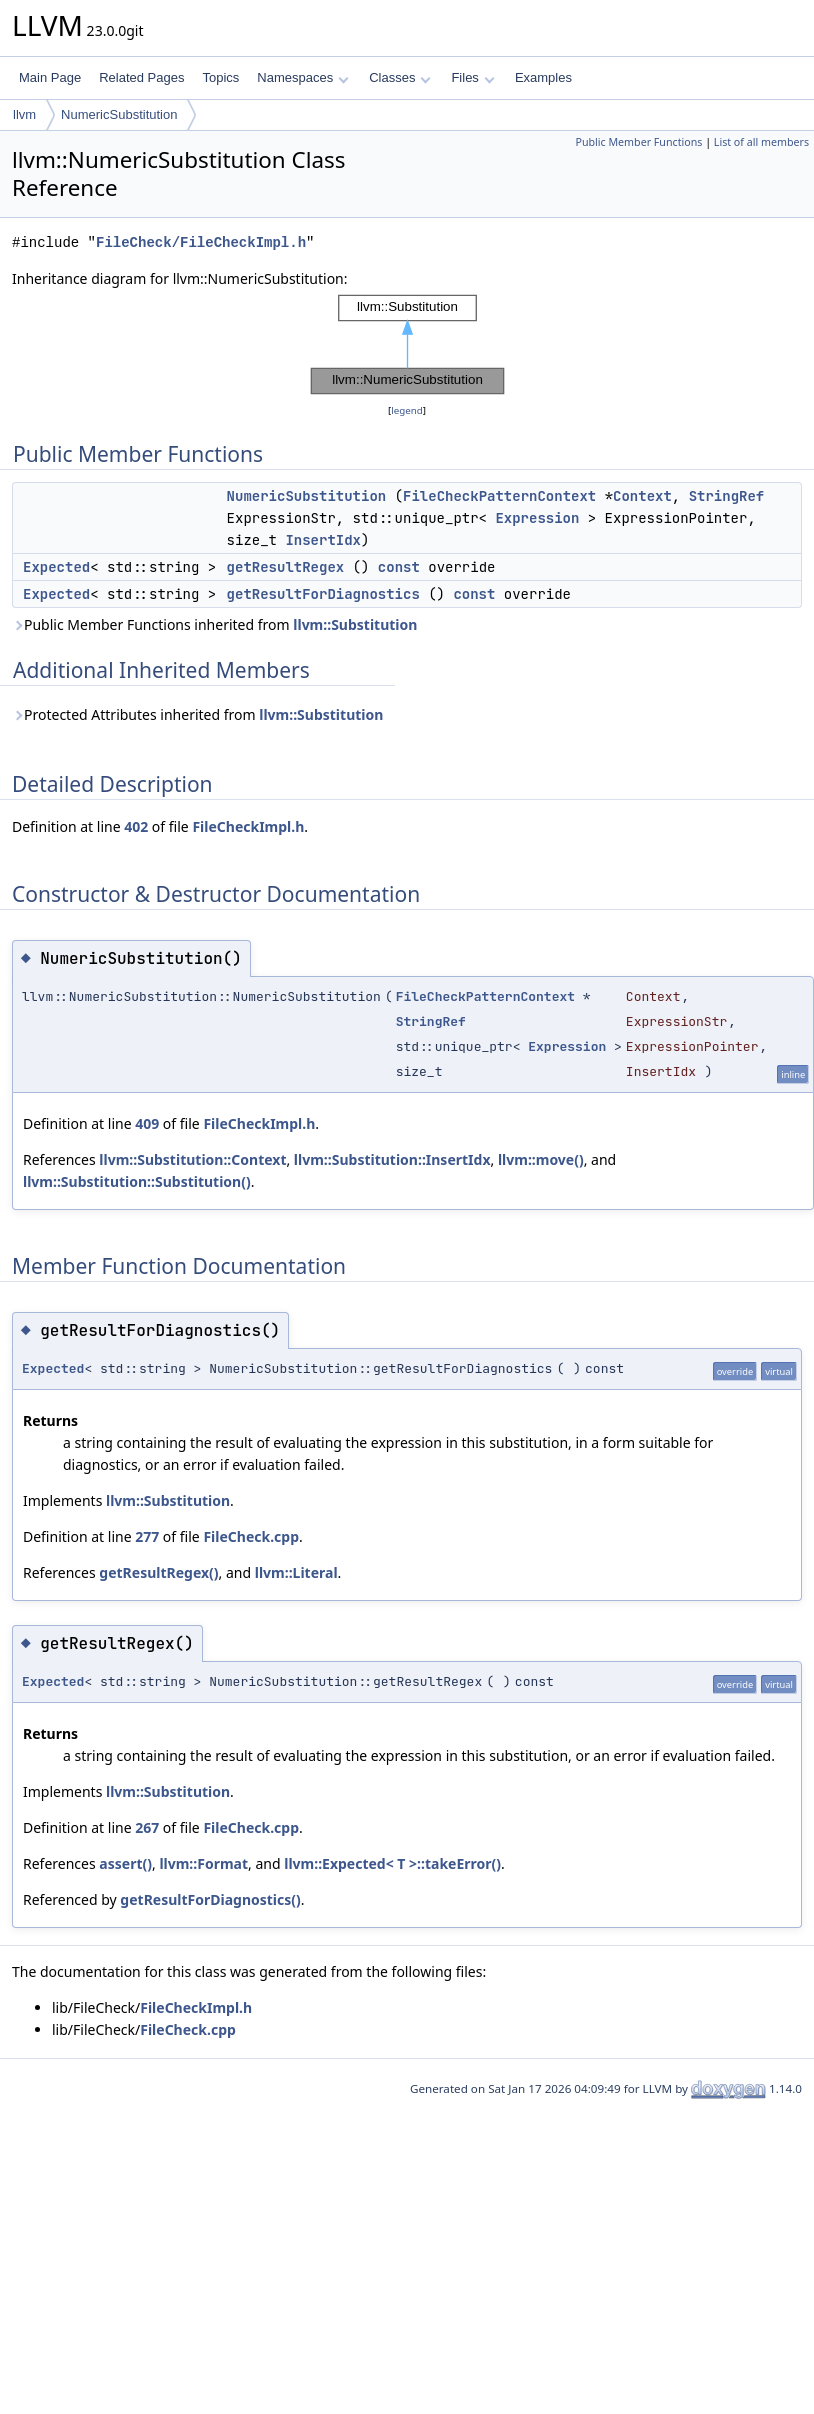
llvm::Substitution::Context (192, 1159)
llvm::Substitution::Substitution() (137, 1181)
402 (136, 826)
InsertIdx (323, 540)
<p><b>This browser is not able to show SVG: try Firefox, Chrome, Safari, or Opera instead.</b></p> (407, 345)
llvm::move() (541, 1159)
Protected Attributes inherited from (197, 714)
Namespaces (302, 77)
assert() (125, 1863)
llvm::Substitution (355, 624)
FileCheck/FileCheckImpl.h (201, 242)
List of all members (761, 142)
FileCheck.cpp (251, 1536)
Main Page (50, 77)
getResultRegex (286, 567)
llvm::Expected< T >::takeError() (392, 1863)
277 (147, 1536)
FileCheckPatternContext (499, 496)
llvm (24, 114)
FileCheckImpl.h (248, 826)
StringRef (727, 496)
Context (642, 496)
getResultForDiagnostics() (210, 1899)
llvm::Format (203, 1863)
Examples (543, 77)
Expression (537, 518)
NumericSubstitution (119, 114)
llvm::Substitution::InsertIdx (392, 1159)
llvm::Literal (296, 1572)
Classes (400, 77)
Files (472, 77)
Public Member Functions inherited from (214, 624)
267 (147, 1827)
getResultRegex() (158, 1572)
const (399, 567)
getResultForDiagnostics (323, 594)
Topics (220, 77)
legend (407, 410)
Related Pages (141, 77)
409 (147, 1123)
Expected (56, 567)
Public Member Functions (638, 142)
